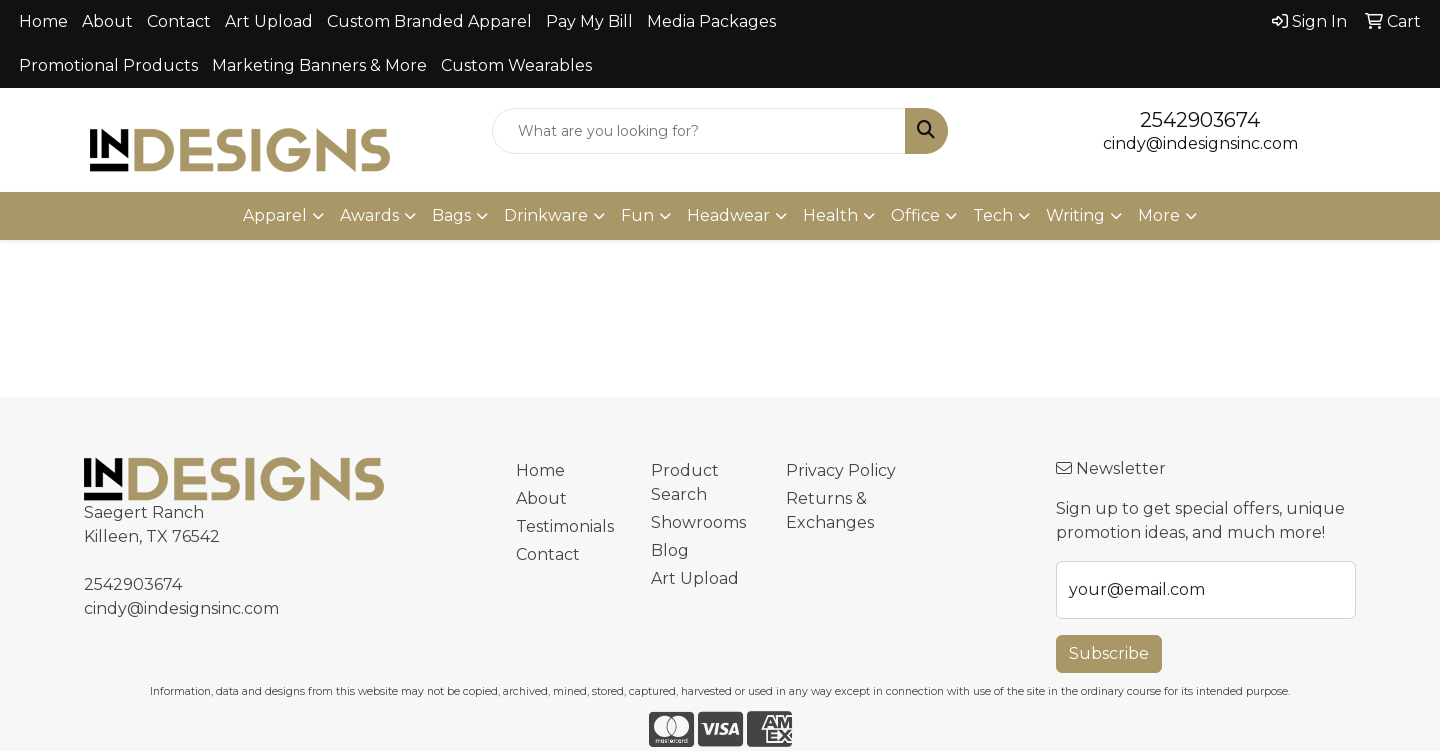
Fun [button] (637, 215)
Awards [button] (369, 215)
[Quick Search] (699, 131)
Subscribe (1109, 653)
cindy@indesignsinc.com (1200, 143)
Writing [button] (1075, 215)
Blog (670, 550)
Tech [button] (993, 215)
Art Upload (269, 21)
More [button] (1159, 215)
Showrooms (698, 522)
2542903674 (1200, 120)
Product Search (685, 482)
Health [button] (830, 215)
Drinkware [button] (546, 215)
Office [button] (915, 215)
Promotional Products (108, 65)
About (107, 21)
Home (43, 21)
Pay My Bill (589, 21)
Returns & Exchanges (830, 510)
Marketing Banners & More (319, 65)
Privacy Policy (841, 470)
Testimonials (565, 526)
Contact (179, 21)
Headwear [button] (728, 215)
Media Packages (711, 21)
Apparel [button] (275, 215)
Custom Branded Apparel (429, 21)
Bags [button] (451, 215)
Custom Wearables (516, 65)
